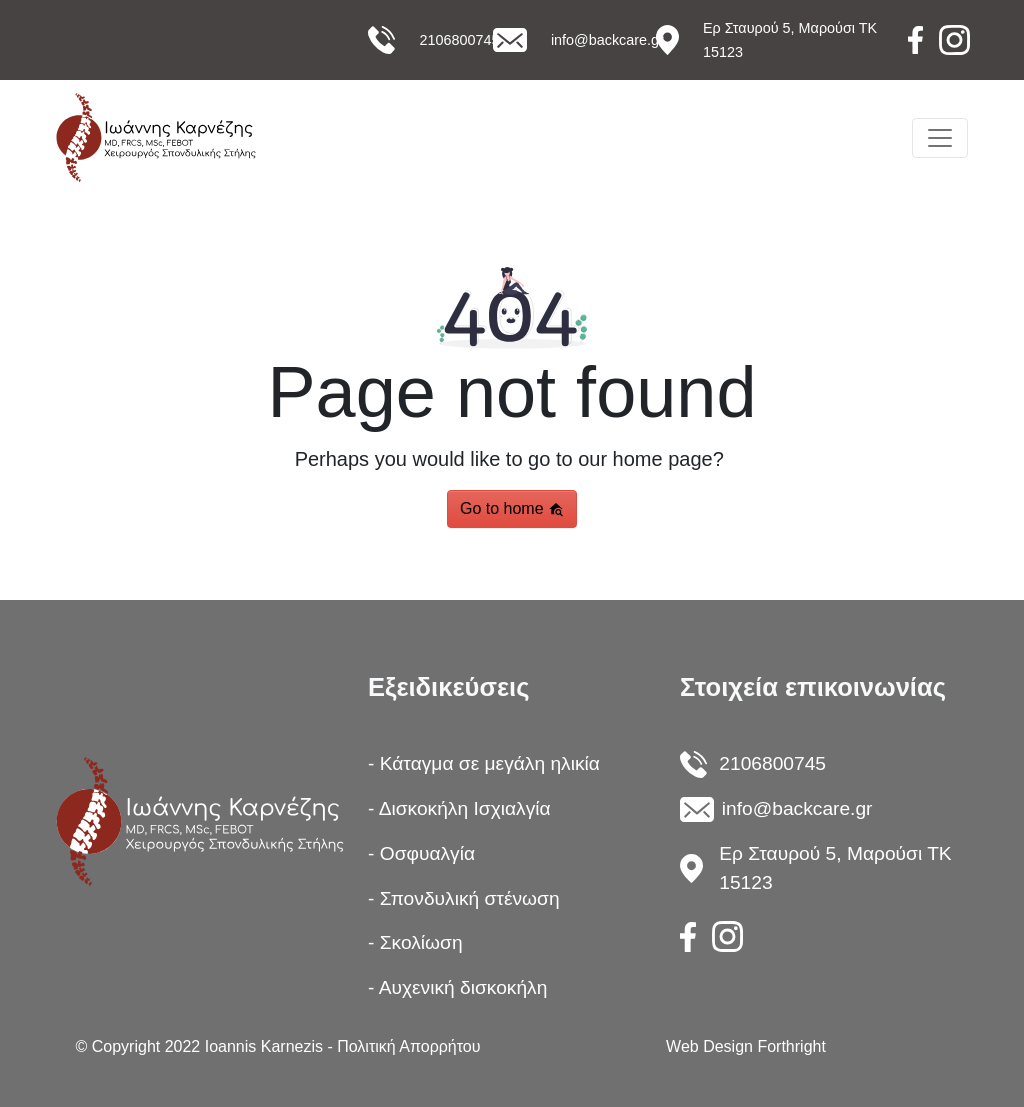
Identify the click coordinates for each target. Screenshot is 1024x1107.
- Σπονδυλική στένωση (464, 898)
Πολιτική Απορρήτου (408, 1046)
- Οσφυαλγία (421, 853)
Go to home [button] (512, 509)
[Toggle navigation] (940, 138)
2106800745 (459, 40)
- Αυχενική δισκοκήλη (457, 987)
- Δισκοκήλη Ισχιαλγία (459, 808)
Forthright (791, 1046)
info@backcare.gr (607, 40)
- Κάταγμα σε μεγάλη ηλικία (484, 763)
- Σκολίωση (415, 942)
